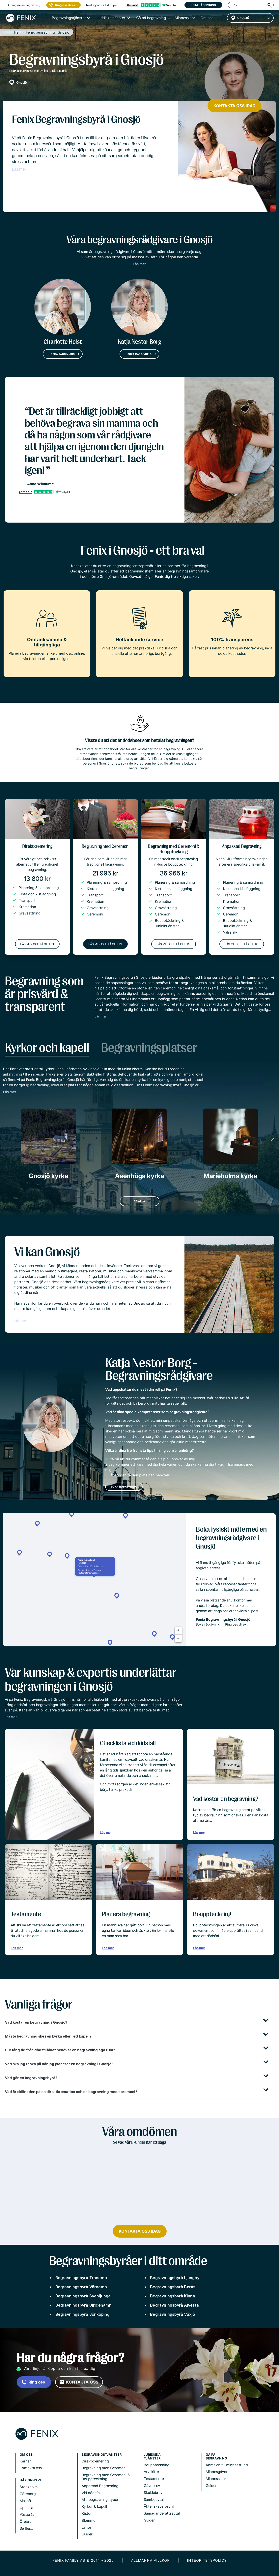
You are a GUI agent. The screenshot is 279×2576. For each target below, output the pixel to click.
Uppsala (26, 2508)
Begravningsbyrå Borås (172, 2286)
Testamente (154, 2479)
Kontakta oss (31, 2468)
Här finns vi (30, 2480)
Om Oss (26, 2454)
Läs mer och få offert (37, 944)
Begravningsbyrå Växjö (172, 2314)
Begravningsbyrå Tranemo (81, 2277)
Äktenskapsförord (159, 2506)
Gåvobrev (152, 2486)
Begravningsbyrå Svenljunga (83, 2296)
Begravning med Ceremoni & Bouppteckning (106, 2477)
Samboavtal (154, 2499)
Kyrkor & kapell (94, 2506)
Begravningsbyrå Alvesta (174, 2305)
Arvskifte (151, 2472)
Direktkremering (95, 2461)
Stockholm (29, 2487)
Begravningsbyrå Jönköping (82, 2314)
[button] (272, 1138)
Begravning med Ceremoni (104, 2468)
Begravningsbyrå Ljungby (174, 2277)
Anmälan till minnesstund (227, 2465)
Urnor (86, 2527)
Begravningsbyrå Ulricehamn (83, 2305)
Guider (87, 2534)
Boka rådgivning (203, 5)
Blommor (89, 2520)
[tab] (47, 1048)
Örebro (26, 2521)
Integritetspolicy (207, 2560)
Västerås (27, 2514)
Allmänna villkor (150, 2560)
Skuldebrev (153, 2492)
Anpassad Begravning (100, 2486)
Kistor (87, 2513)
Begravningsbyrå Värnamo (81, 2286)
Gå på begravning (216, 2456)
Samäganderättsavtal (162, 2513)
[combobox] (250, 18)
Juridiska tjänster (152, 2456)
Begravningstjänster (102, 2454)
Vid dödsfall (91, 2493)
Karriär (25, 2461)
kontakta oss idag (234, 105)
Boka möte (83, 1566)
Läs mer (19, 169)
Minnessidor (216, 2479)
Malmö (25, 2501)
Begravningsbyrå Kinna (172, 2296)
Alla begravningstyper (100, 2499)
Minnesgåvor (217, 2472)
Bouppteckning (156, 2465)
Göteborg (28, 2494)
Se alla (139, 1201)
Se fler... (26, 2528)
